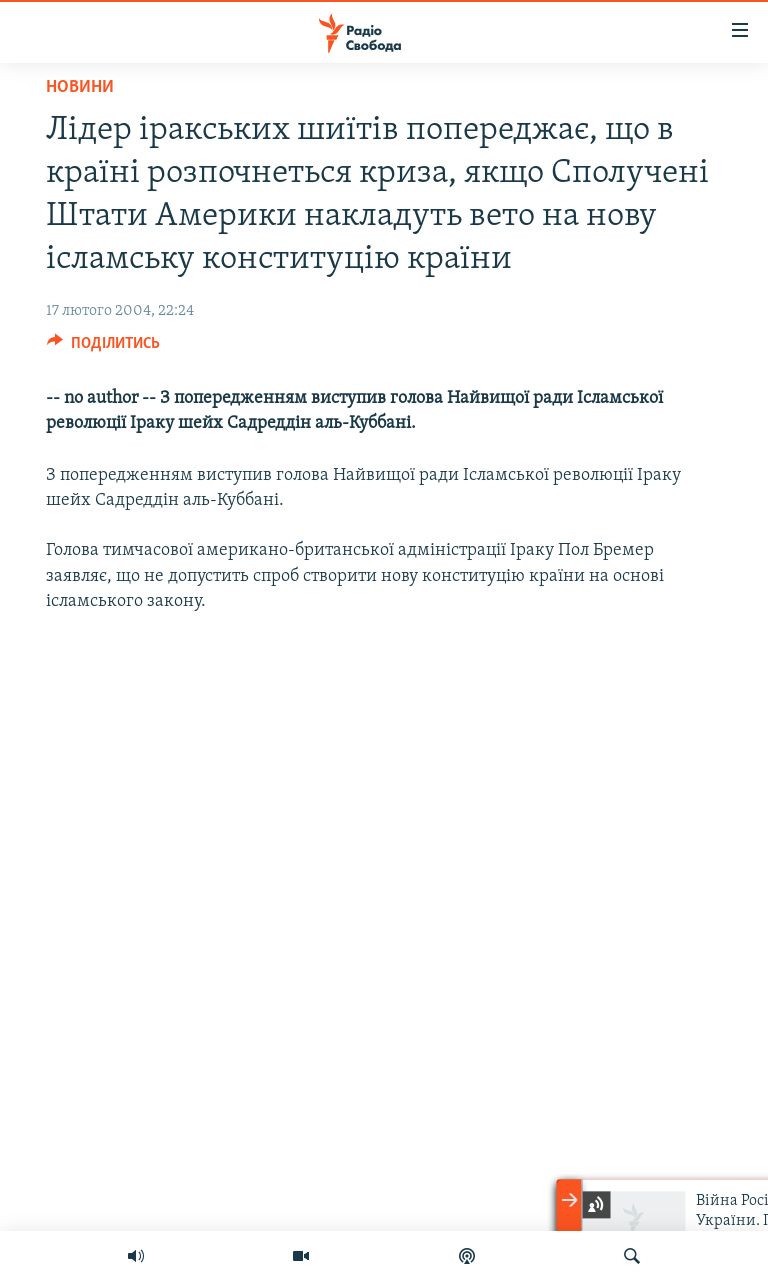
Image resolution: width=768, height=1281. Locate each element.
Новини (80, 87)
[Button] (103, 348)
